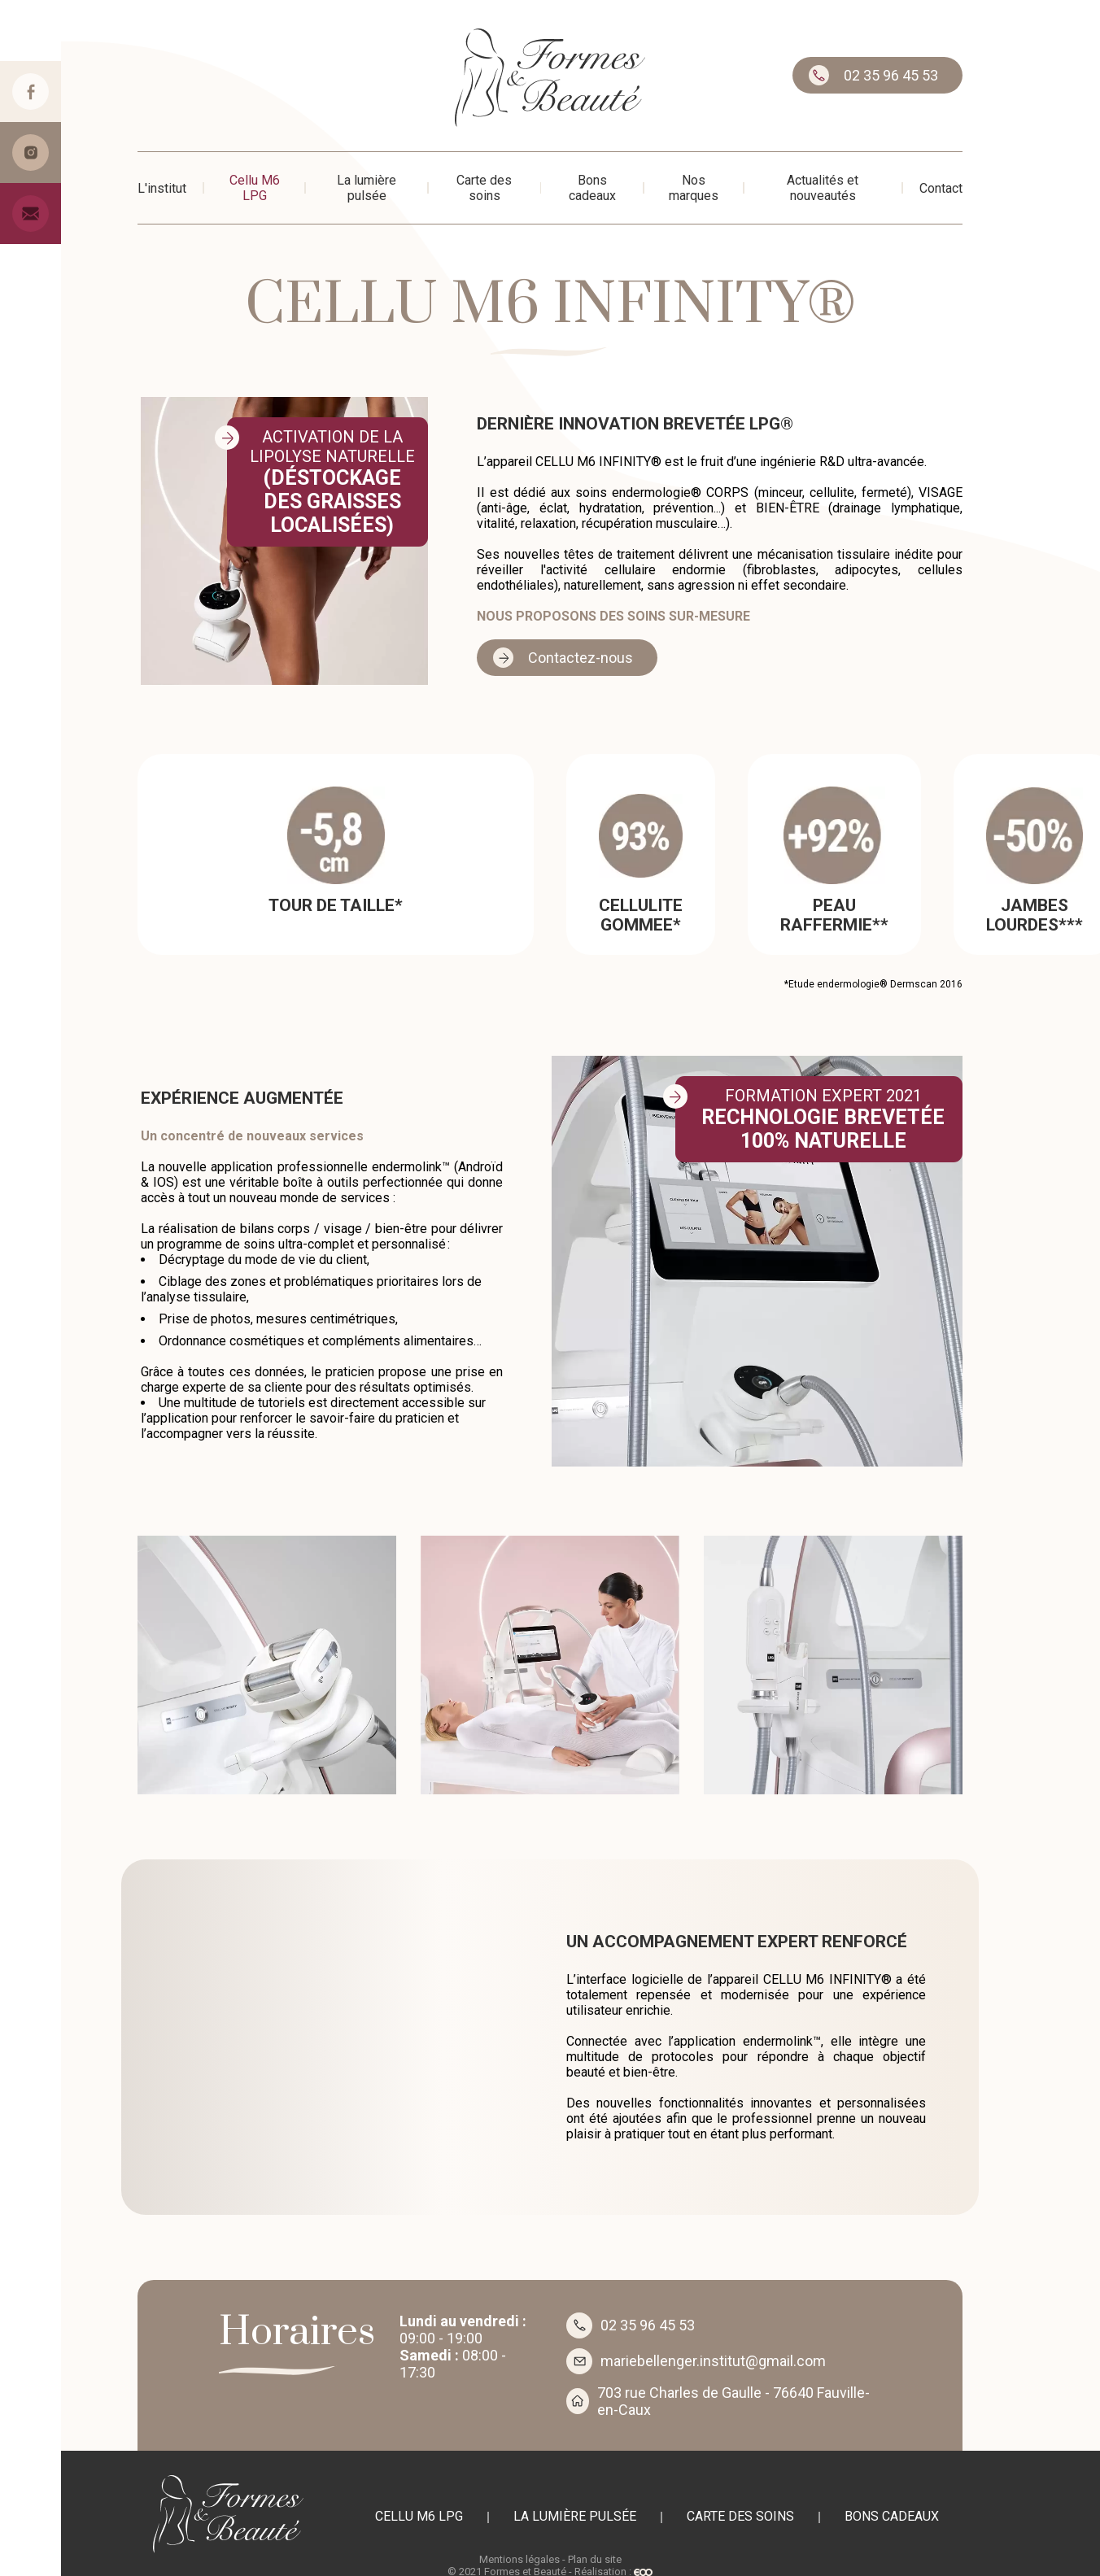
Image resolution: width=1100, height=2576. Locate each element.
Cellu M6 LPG (254, 187)
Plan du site (595, 2559)
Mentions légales (519, 2559)
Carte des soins (484, 187)
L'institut (162, 188)
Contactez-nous (580, 657)
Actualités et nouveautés (822, 187)
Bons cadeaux (592, 187)
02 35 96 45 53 (891, 75)
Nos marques (693, 187)
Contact (940, 188)
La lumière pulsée (366, 187)
